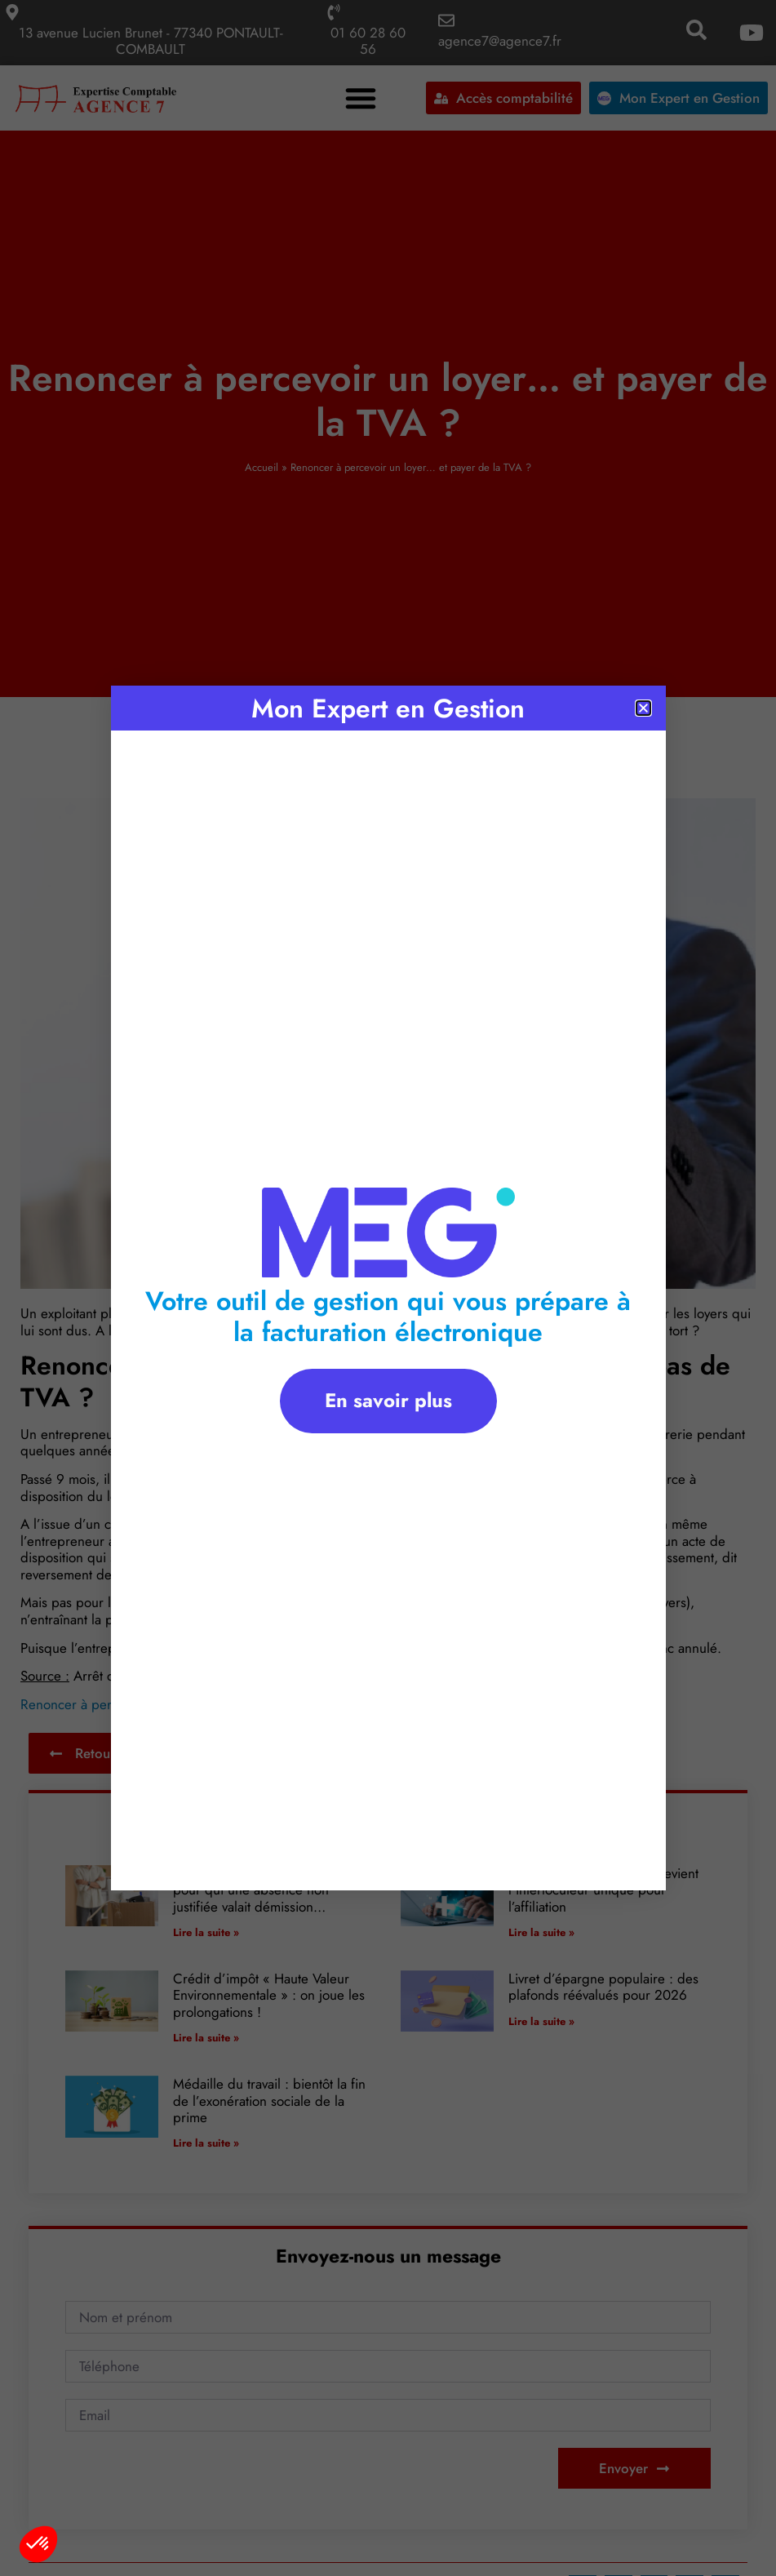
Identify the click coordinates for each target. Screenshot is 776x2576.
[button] (38, 2544)
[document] (388, 1288)
